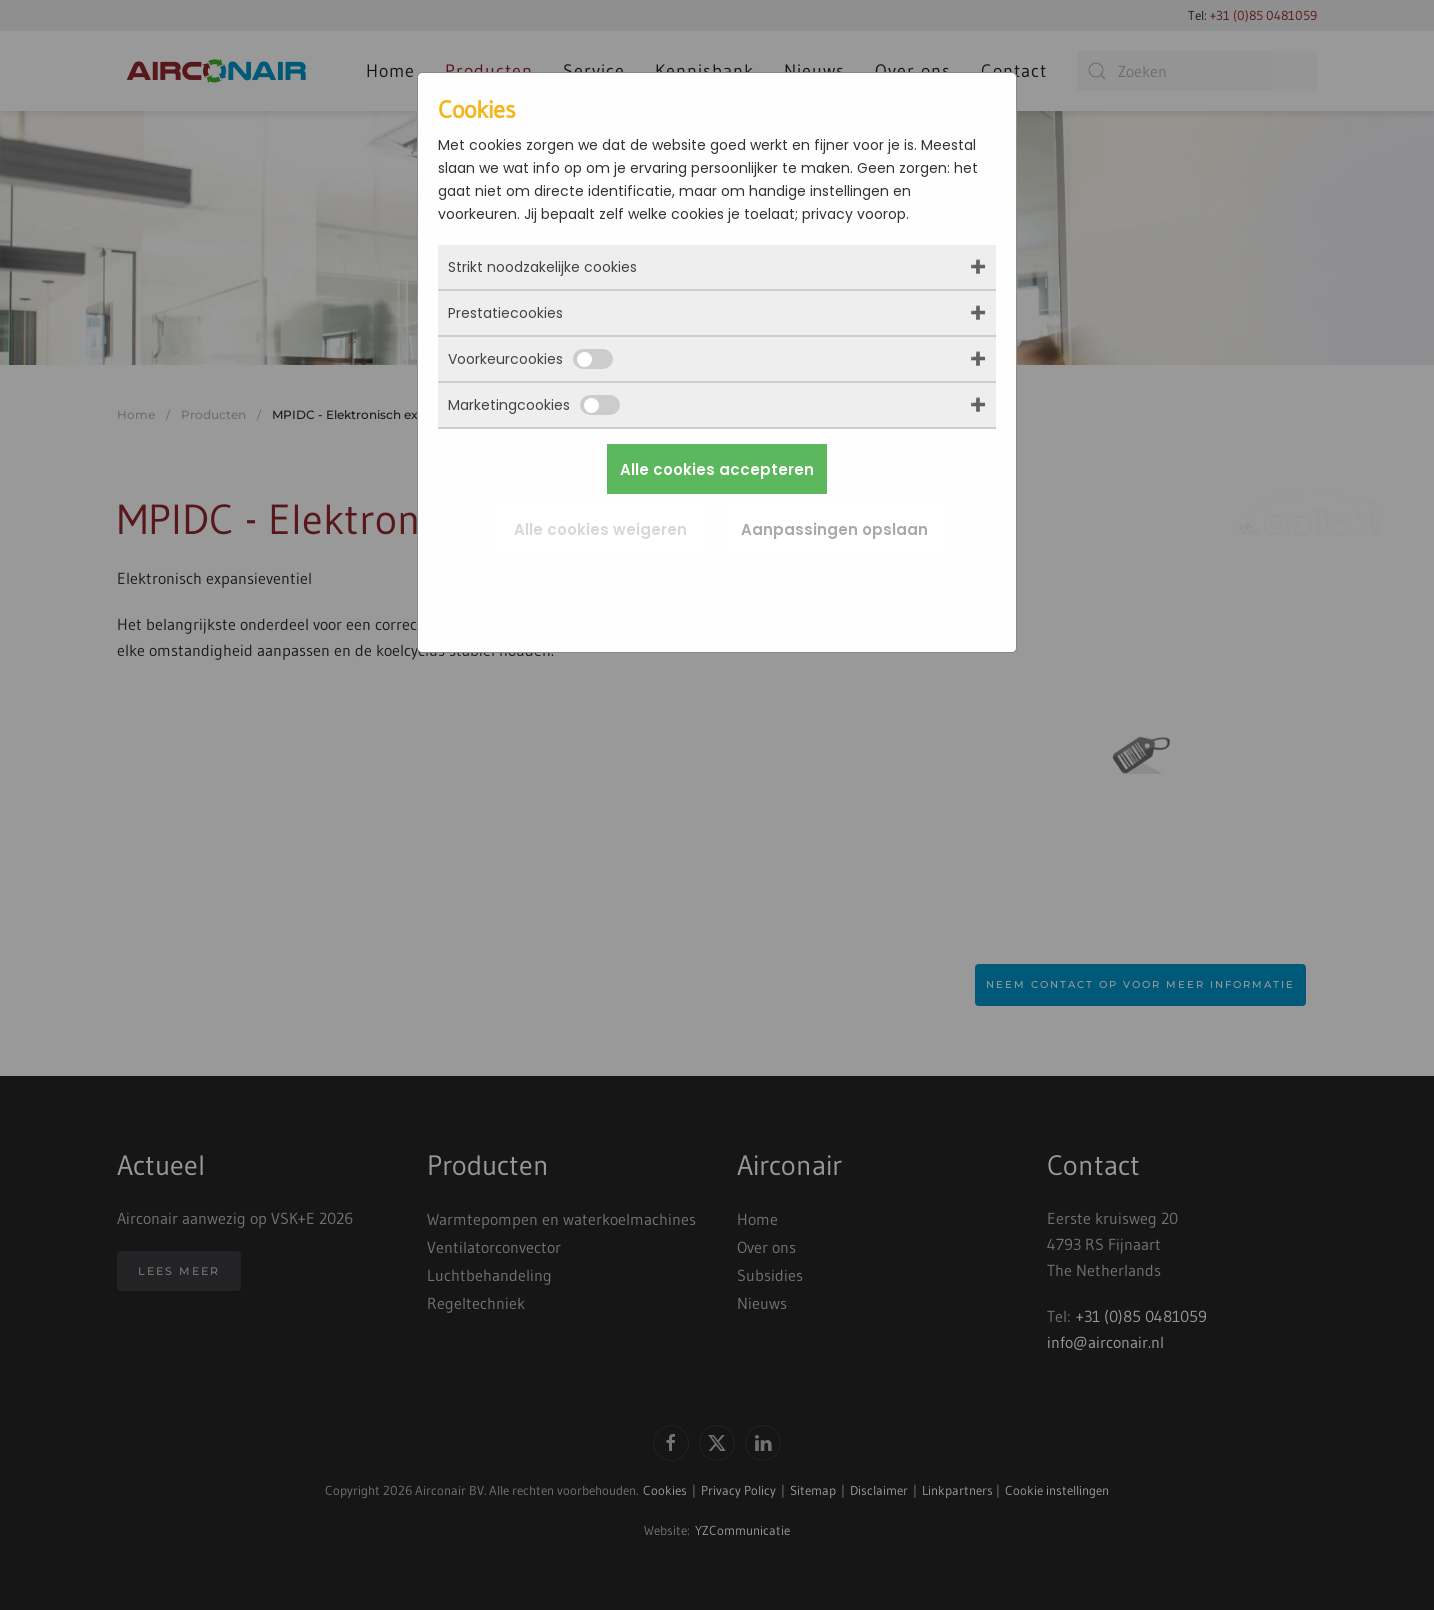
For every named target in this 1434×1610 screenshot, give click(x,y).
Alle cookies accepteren (717, 469)
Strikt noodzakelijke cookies (542, 267)
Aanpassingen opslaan (834, 529)
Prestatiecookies (505, 313)
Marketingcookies (534, 405)
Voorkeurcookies (530, 359)
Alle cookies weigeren (600, 529)
